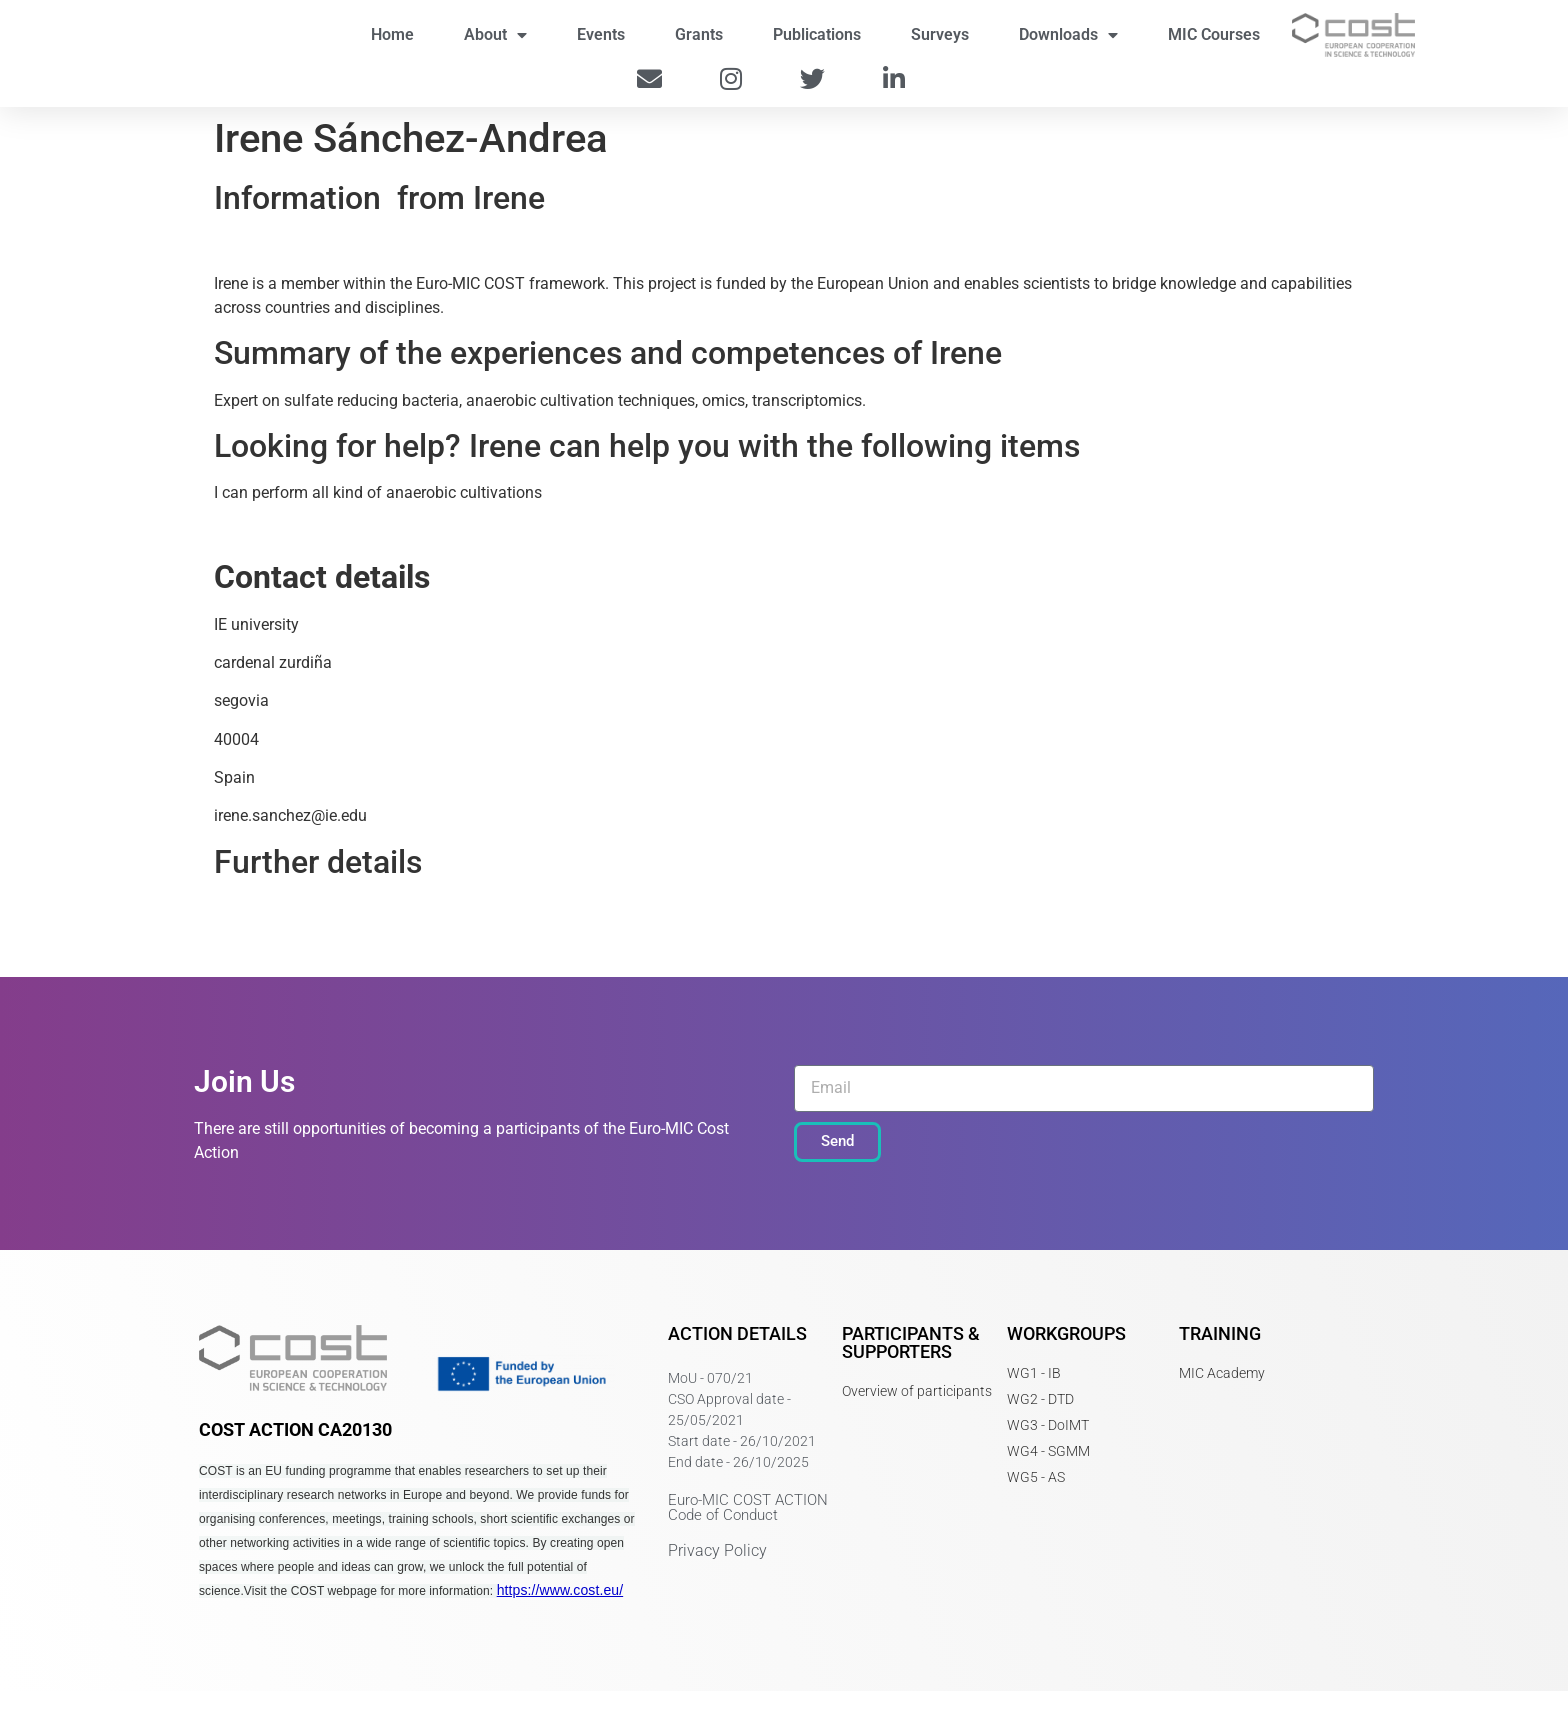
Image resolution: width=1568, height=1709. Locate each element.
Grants (699, 43)
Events (601, 43)
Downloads (1068, 44)
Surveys (940, 43)
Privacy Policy (717, 1567)
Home (392, 43)
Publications (817, 43)
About (495, 44)
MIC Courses (1214, 43)
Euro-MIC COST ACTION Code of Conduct (748, 1524)
